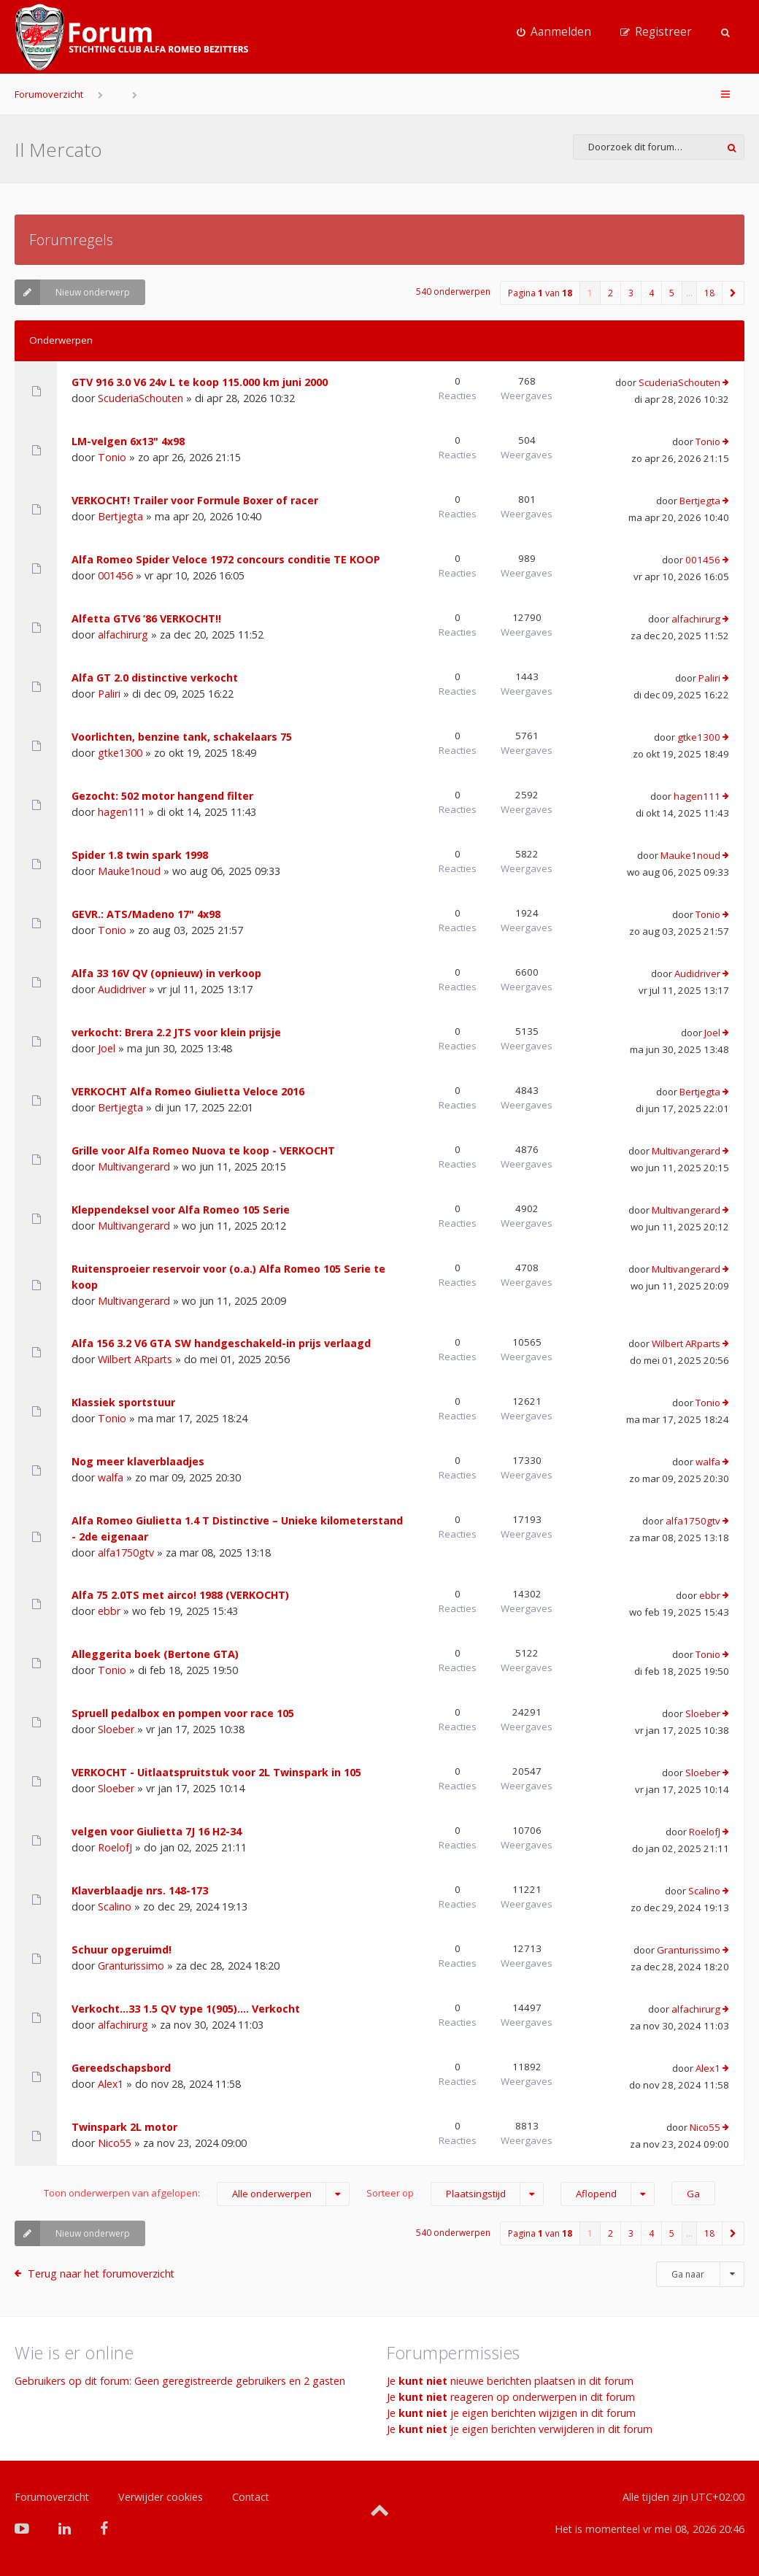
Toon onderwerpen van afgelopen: (197, 2194)
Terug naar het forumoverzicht (101, 2273)
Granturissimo (131, 1966)
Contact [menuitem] (250, 2497)
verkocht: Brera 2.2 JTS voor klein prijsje (176, 1032)
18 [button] (709, 293)
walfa (110, 1477)
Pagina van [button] (540, 293)
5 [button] (671, 293)
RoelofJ (115, 1847)
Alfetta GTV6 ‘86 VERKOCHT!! (146, 618)
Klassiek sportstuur (123, 1402)
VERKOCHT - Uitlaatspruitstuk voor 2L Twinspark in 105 (216, 1772)
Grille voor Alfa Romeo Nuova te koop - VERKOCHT (203, 1150)
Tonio (112, 457)
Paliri (109, 694)
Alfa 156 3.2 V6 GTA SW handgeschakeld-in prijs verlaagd (221, 1343)
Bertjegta (120, 516)
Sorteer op (455, 2194)
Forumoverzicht (49, 94)
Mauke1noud (129, 871)
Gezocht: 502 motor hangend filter (162, 796)
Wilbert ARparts (135, 1359)
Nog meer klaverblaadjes (138, 1461)
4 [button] (651, 293)
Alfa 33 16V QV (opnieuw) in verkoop (166, 973)
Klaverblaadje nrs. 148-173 (140, 1890)
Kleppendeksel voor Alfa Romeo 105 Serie (181, 1209)
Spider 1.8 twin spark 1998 (140, 855)
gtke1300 (120, 753)
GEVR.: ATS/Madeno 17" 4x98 (146, 914)
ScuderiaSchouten (140, 398)
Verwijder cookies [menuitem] (160, 2497)
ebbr (109, 1611)
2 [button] (610, 293)
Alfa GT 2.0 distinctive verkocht (155, 678)
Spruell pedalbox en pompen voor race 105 (183, 1713)
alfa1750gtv (126, 1552)
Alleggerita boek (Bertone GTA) (155, 1654)
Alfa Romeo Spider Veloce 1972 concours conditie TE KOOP (226, 559)
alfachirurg (123, 634)
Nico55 (114, 2143)
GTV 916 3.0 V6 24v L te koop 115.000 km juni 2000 (200, 382)
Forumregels (71, 240)
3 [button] (630, 293)
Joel (106, 1048)
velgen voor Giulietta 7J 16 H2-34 (157, 1831)
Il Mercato (58, 149)
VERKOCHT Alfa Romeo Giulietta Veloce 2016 (188, 1091)
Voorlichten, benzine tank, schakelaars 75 (182, 737)
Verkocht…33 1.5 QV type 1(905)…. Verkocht (186, 2009)
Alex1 (110, 2084)
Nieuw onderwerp (72, 292)
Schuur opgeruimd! (122, 1949)
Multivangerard (134, 1166)
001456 (115, 575)
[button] (733, 293)
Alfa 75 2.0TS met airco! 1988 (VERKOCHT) (180, 1595)
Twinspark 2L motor (124, 2127)
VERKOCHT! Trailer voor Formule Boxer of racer (195, 500)
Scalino (114, 1906)
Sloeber (116, 1729)
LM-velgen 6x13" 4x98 (128, 441)
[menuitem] (554, 32)
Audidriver (122, 989)
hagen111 (121, 812)
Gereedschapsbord (121, 2068)
